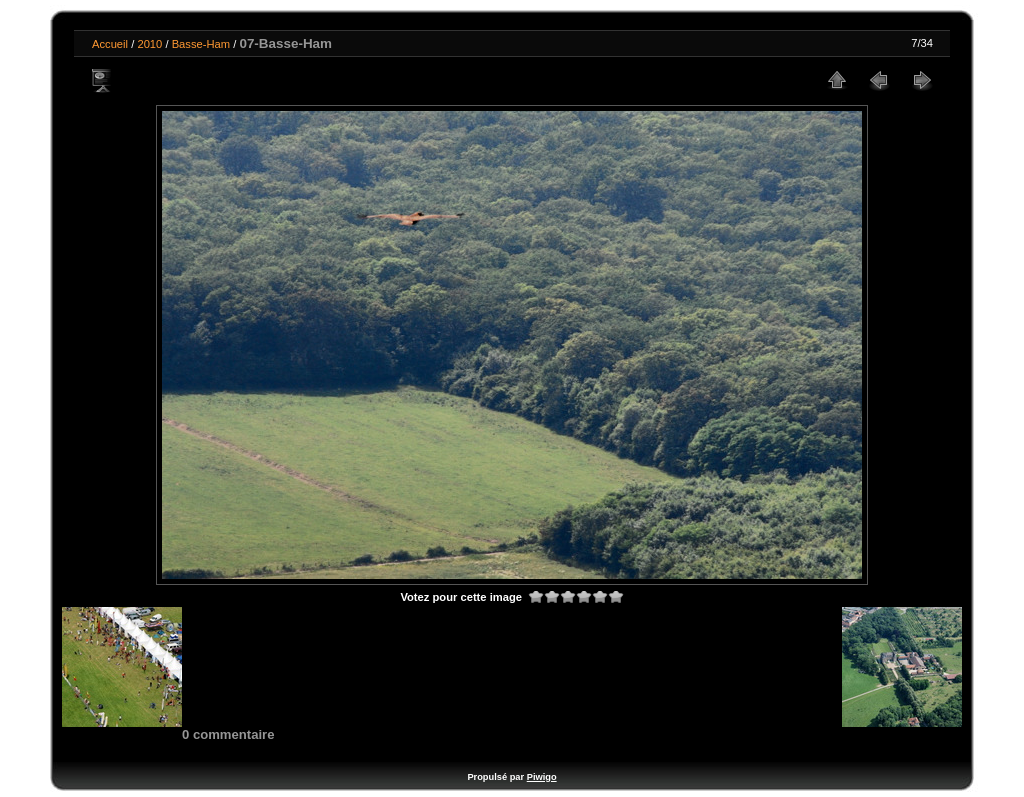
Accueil (110, 44)
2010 (149, 44)
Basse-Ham (201, 44)
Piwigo (542, 777)
